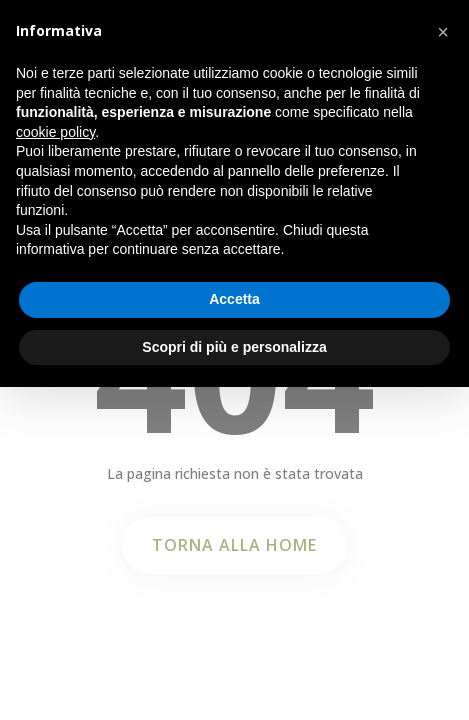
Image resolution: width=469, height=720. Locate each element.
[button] (443, 32)
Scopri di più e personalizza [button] (234, 347)
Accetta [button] (234, 299)
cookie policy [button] (55, 132)
